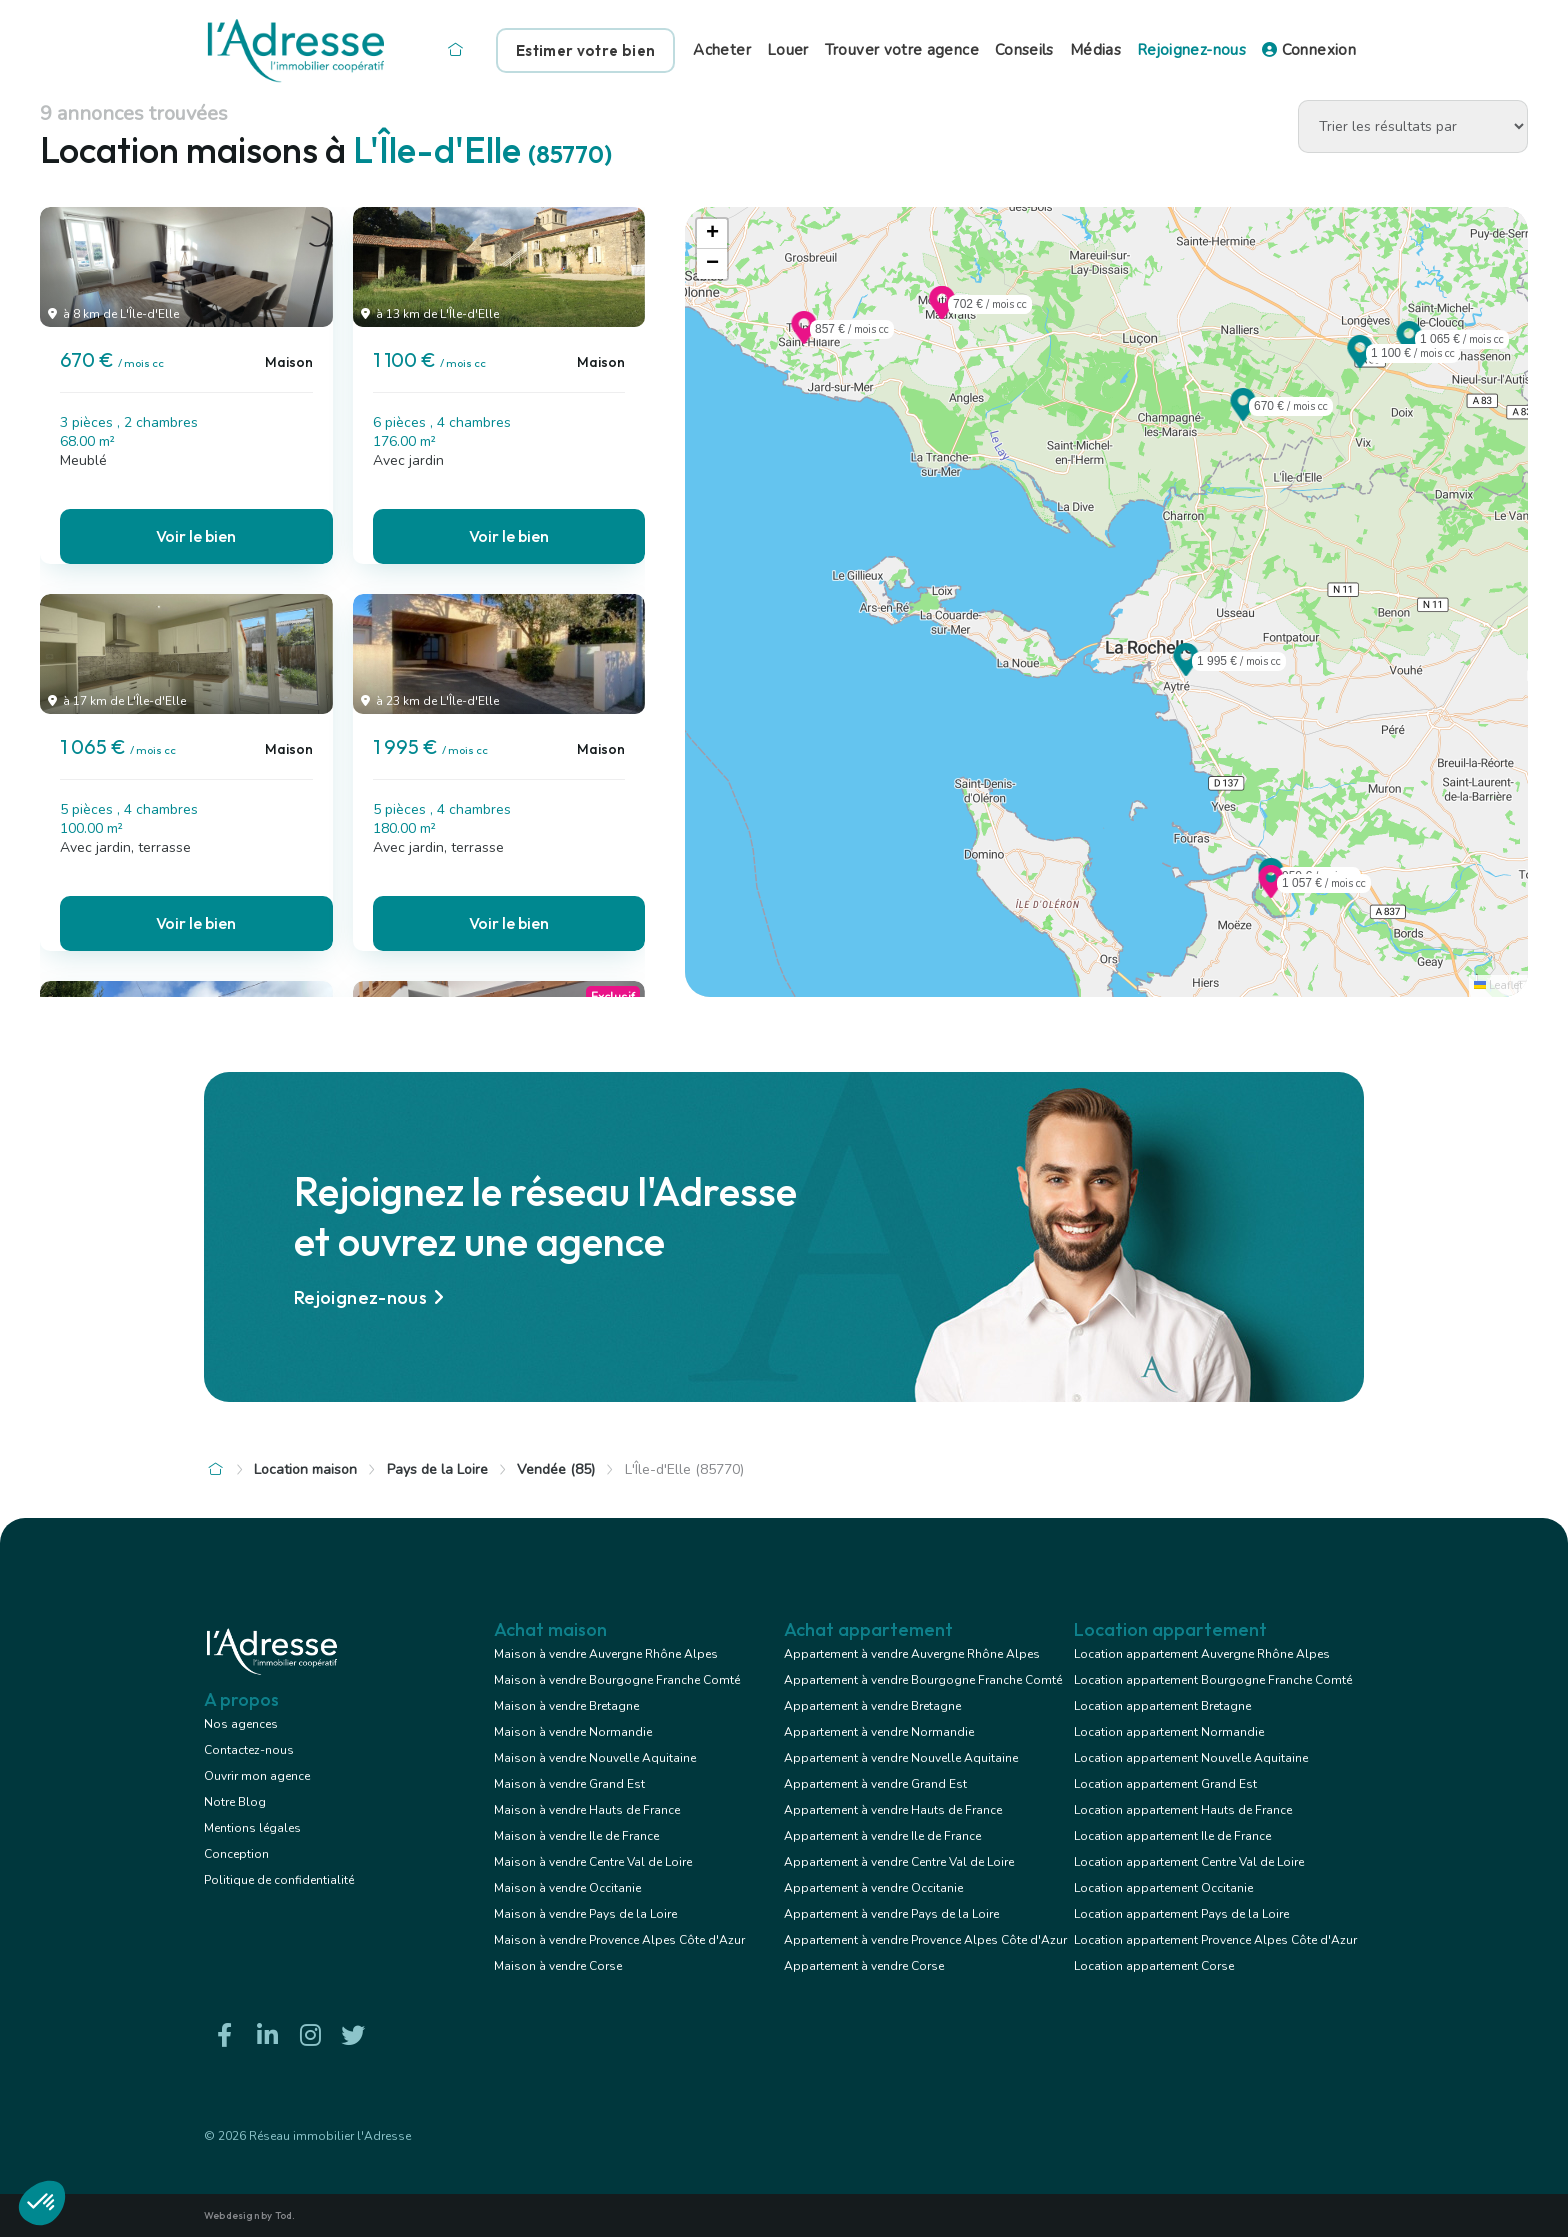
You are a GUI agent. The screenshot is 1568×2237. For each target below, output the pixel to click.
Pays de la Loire (437, 1469)
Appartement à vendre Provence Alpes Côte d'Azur (925, 1940)
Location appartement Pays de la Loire (1181, 1914)
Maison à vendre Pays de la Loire (585, 1914)
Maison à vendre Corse (558, 1966)
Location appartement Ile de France (1172, 1836)
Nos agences (241, 1724)
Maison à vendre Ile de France (576, 1836)
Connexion (1309, 50)
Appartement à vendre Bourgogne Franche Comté (923, 1680)
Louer (788, 50)
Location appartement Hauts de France (1183, 1810)
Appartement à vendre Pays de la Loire (891, 1914)
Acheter (722, 50)
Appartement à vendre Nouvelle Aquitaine (901, 1758)
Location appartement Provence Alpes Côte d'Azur (1215, 1940)
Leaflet (1498, 985)
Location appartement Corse (1154, 1966)
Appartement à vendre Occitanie (873, 1888)
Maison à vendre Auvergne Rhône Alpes (606, 1654)
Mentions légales (252, 1828)
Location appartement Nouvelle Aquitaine (1191, 1758)
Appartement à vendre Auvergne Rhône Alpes (912, 1654)
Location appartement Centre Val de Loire (1189, 1862)
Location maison (305, 1469)
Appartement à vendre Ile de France (882, 1836)
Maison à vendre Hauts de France (587, 1810)
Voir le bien (196, 536)
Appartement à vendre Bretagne (872, 1706)
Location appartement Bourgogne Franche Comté (1213, 1680)
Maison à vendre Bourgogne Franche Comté (617, 1680)
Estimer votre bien (585, 50)
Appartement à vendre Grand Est (875, 1784)
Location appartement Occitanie (1163, 1888)
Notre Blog (235, 1802)
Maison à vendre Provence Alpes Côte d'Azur (619, 1940)
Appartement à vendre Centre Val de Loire (899, 1862)
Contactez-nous (249, 1750)
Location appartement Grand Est (1165, 1784)
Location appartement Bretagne (1162, 1706)
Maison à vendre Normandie (573, 1732)
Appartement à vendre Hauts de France (893, 1810)
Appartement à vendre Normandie (879, 1732)
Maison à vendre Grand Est (569, 1784)
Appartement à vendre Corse (864, 1966)
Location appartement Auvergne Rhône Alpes (1202, 1654)
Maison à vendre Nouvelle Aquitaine (595, 1758)
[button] (1243, 415)
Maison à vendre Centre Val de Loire (593, 1862)
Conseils (1024, 50)
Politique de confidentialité (279, 1880)
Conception (236, 1854)
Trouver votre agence (902, 50)
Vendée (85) (556, 1469)
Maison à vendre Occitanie (567, 1888)
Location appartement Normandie (1169, 1732)
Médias (1095, 50)
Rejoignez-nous (1191, 50)
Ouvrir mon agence (257, 1776)
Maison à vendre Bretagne (566, 1706)
